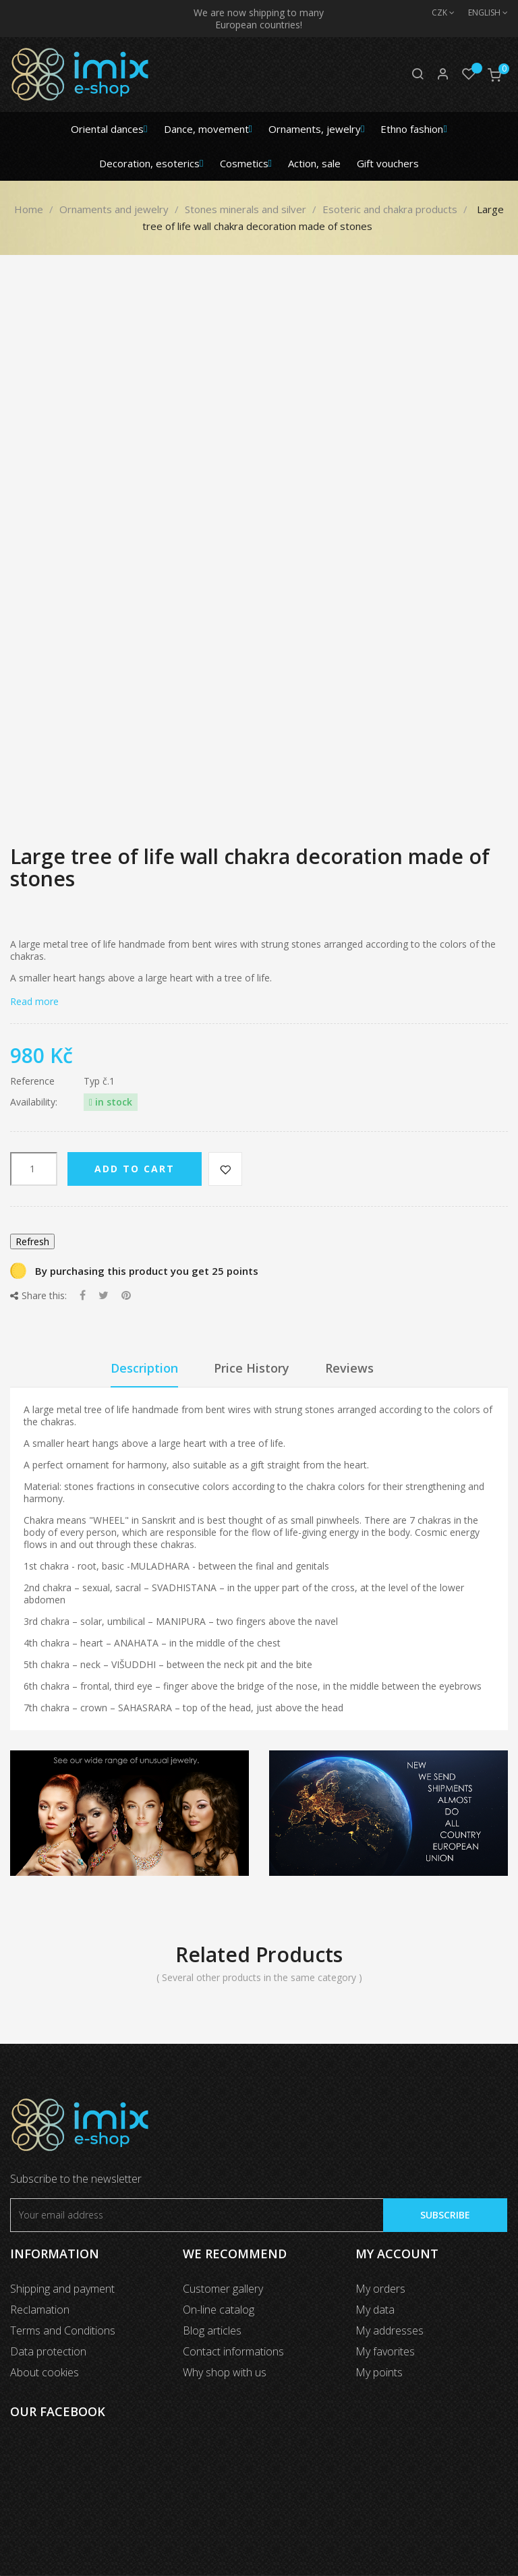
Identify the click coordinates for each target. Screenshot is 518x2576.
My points (379, 2372)
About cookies (44, 2372)
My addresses (389, 2330)
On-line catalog (218, 2309)
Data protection (48, 2351)
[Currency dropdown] (436, 13)
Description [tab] (144, 1368)
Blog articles (212, 2330)
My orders (380, 2288)
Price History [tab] (251, 1368)
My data (375, 2309)
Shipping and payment (62, 2288)
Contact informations (233, 2351)
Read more (34, 1001)
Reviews (349, 1368)
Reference (32, 1081)
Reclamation (39, 2309)
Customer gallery (223, 2288)
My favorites (385, 2351)
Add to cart (134, 1168)
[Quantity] (33, 1169)
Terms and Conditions (62, 2330)
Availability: (33, 1102)
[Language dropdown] (481, 13)
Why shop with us (224, 2372)
